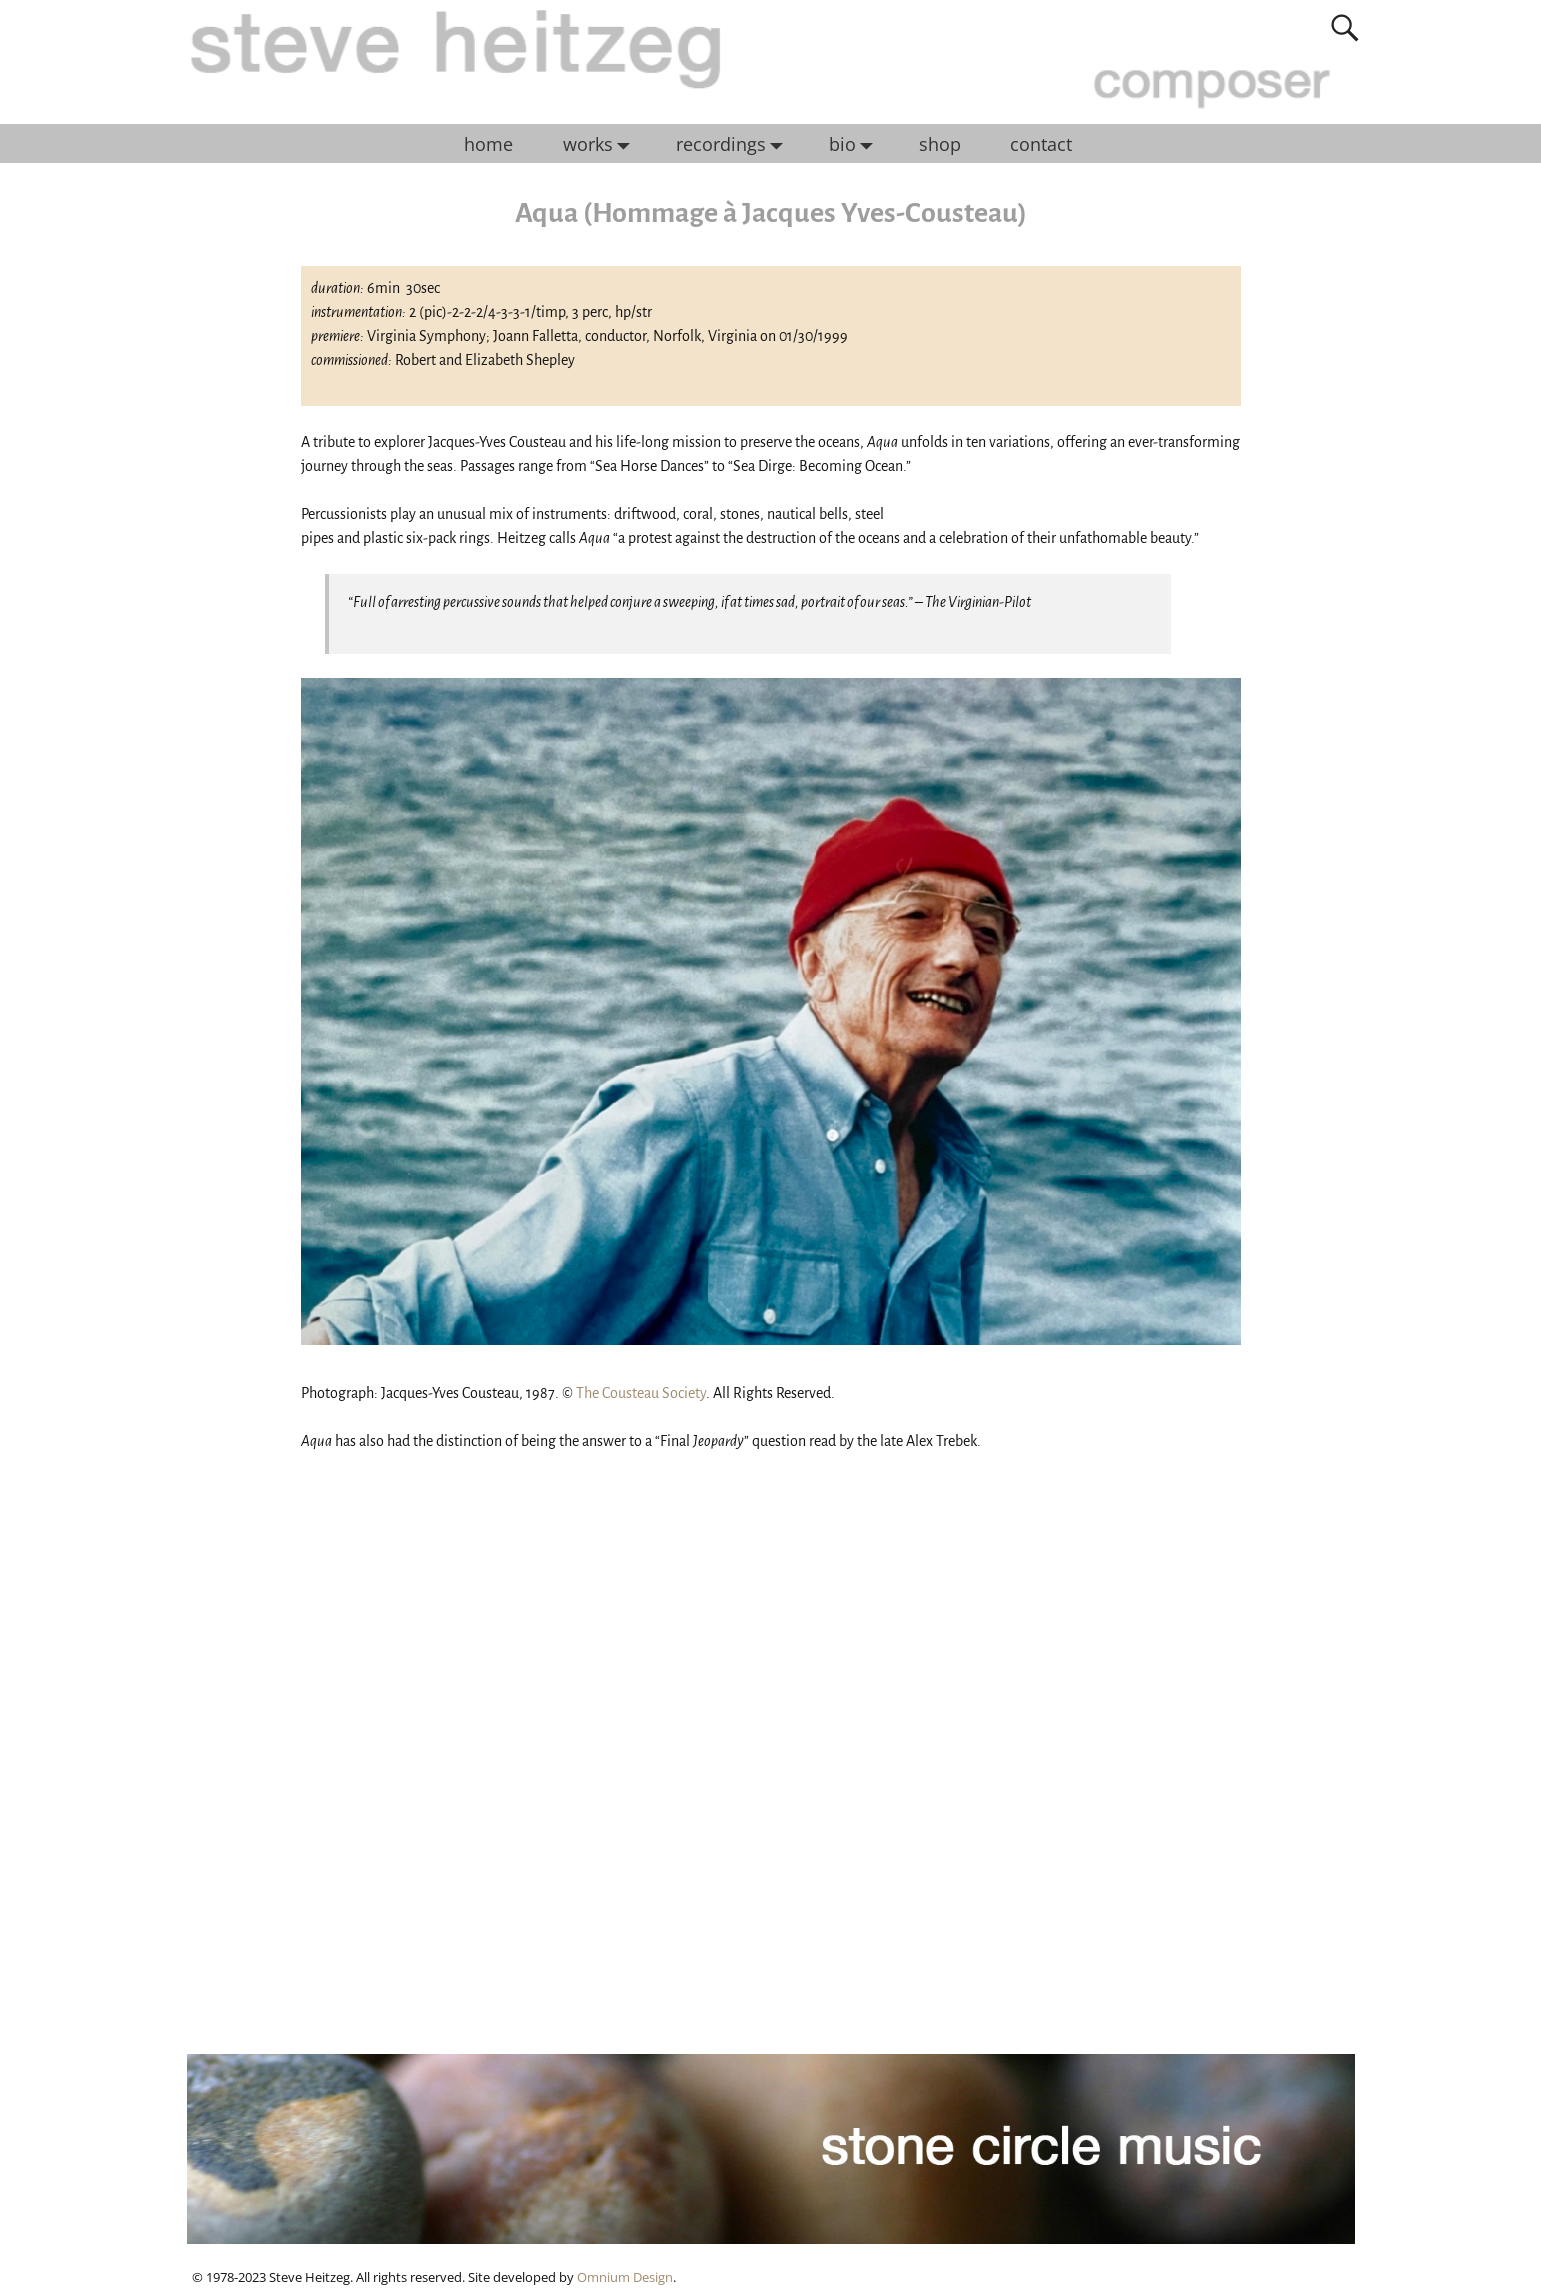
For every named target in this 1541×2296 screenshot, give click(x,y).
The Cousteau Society (641, 1393)
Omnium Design (625, 2277)
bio (856, 144)
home (488, 144)
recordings (734, 144)
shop (940, 144)
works (601, 144)
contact (1041, 144)
